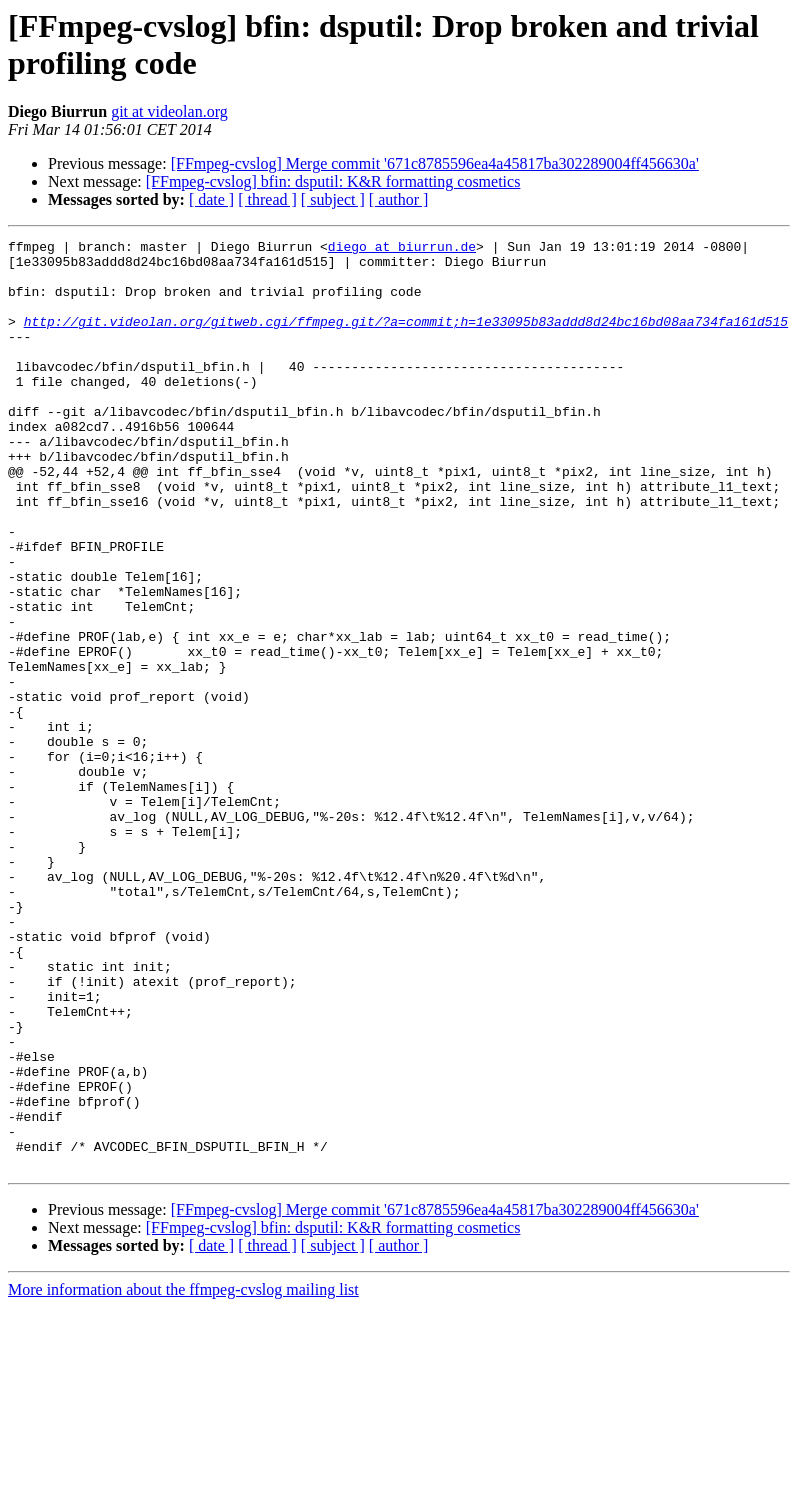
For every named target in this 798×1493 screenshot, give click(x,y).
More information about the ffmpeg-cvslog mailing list (183, 1475)
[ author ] (399, 199)
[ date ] (211, 199)
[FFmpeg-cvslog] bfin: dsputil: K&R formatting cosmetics (333, 181)
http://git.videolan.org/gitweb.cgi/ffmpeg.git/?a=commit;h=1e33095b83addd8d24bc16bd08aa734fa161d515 (406, 339)
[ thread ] (267, 199)
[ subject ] (333, 199)
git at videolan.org (169, 111)
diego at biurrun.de (402, 249)
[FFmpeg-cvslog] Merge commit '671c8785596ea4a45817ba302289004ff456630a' (435, 163)
